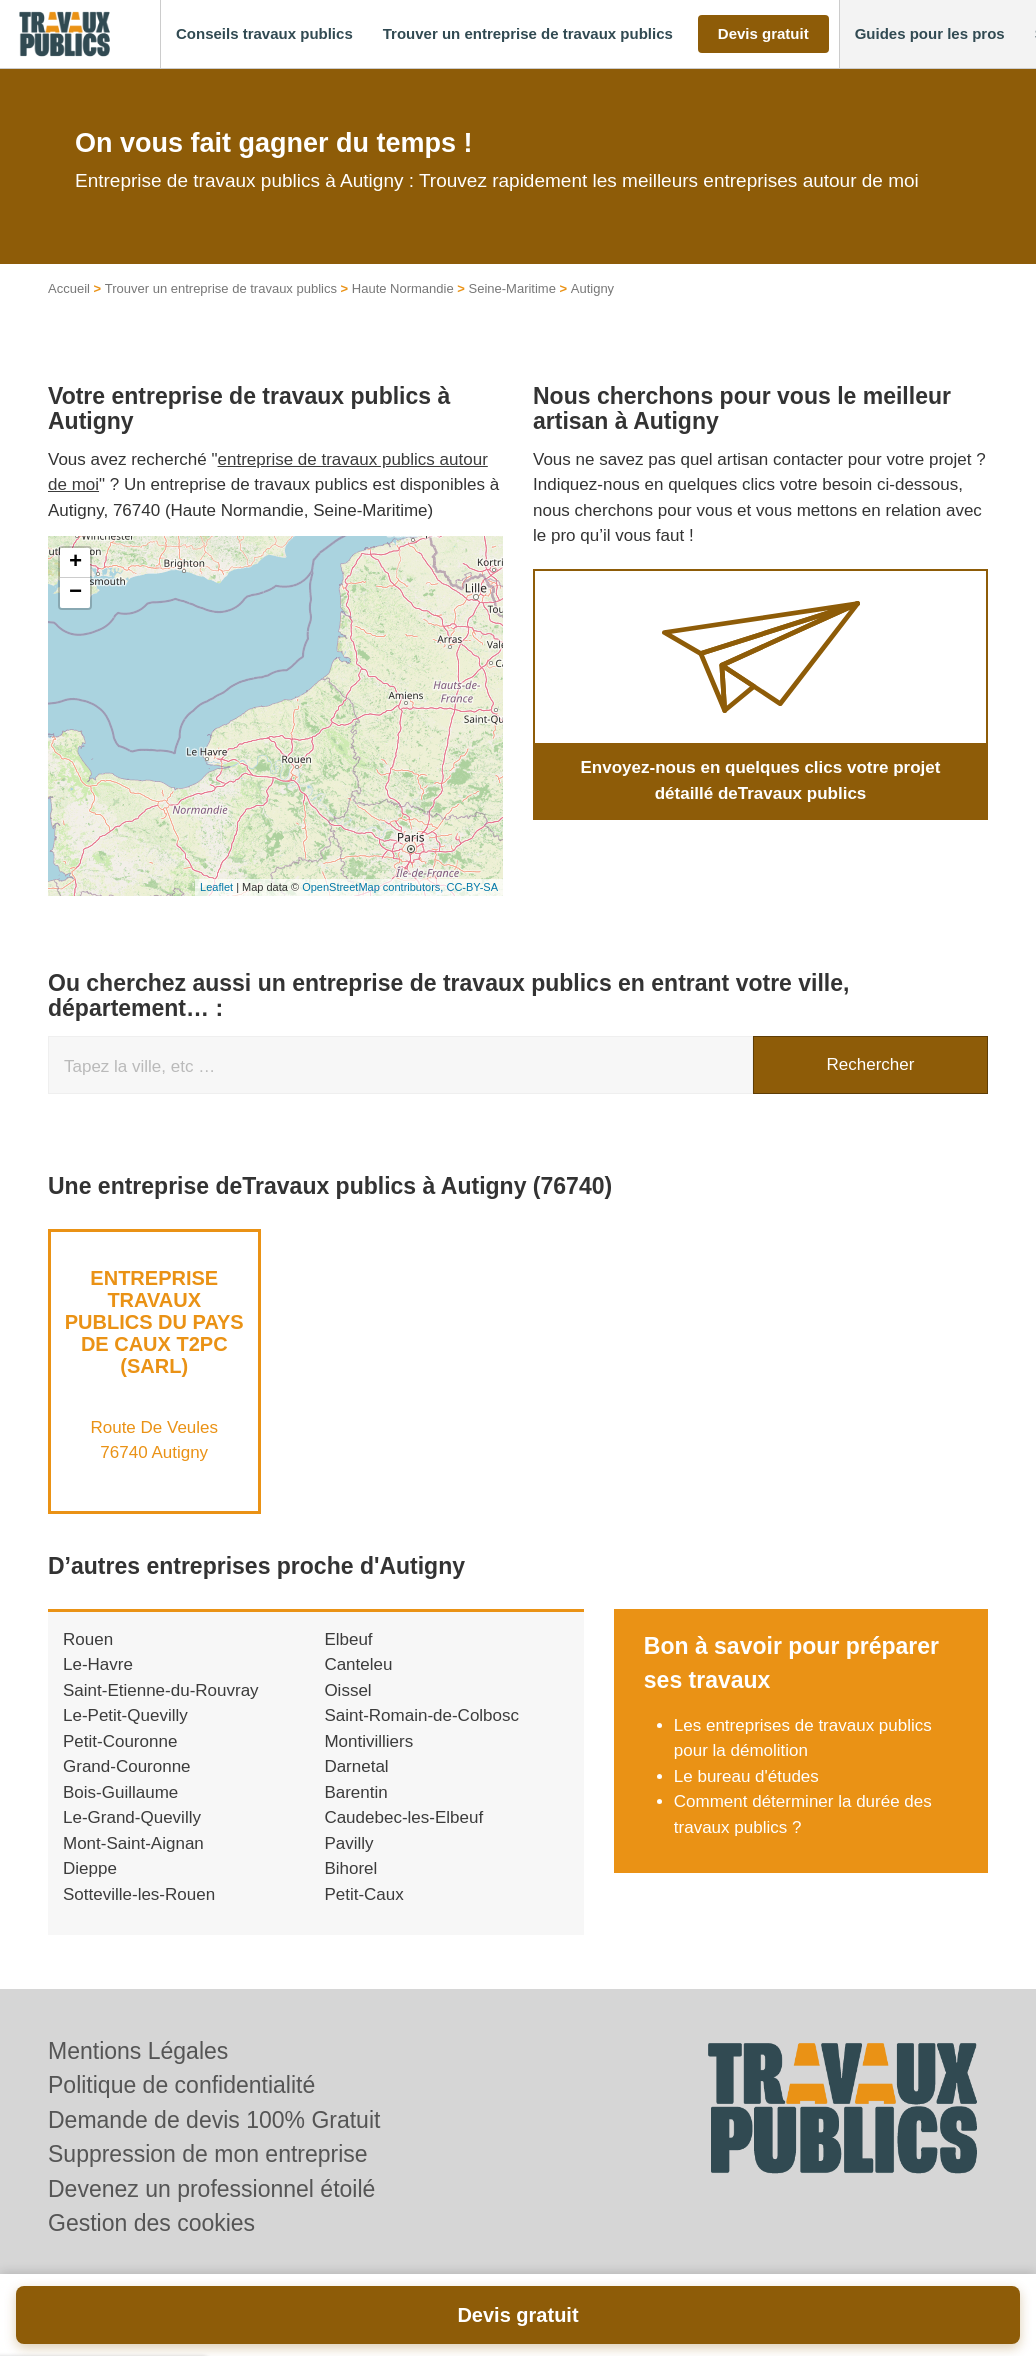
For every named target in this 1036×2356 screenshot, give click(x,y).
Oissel (347, 1690)
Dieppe (90, 1868)
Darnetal (356, 1766)
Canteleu (358, 1664)
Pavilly (348, 1843)
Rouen (88, 1639)
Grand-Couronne (127, 1766)
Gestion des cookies (151, 2223)
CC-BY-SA (472, 887)
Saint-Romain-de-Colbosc (421, 1715)
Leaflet (216, 887)
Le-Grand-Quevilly (132, 1817)
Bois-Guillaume (120, 1792)
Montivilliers (368, 1741)
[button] (264, 34)
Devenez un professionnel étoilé (211, 2189)
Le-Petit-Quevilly (125, 1715)
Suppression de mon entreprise (208, 2154)
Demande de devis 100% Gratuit (214, 2120)
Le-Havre (98, 1664)
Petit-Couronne (120, 1741)
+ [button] (75, 563)
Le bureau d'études (746, 1776)
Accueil (69, 288)
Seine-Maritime (512, 288)
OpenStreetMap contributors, (374, 887)
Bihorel (350, 1868)
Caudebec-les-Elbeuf (403, 1817)
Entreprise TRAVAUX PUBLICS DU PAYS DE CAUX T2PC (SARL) (154, 1322)
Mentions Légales (138, 2051)
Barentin (355, 1792)
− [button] (75, 593)
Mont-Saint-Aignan (133, 1843)
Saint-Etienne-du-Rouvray (161, 1690)
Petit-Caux (363, 1894)
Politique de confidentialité (181, 2085)
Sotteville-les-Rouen (139, 1894)
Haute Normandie (403, 288)
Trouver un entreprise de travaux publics (221, 288)
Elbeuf (348, 1639)
